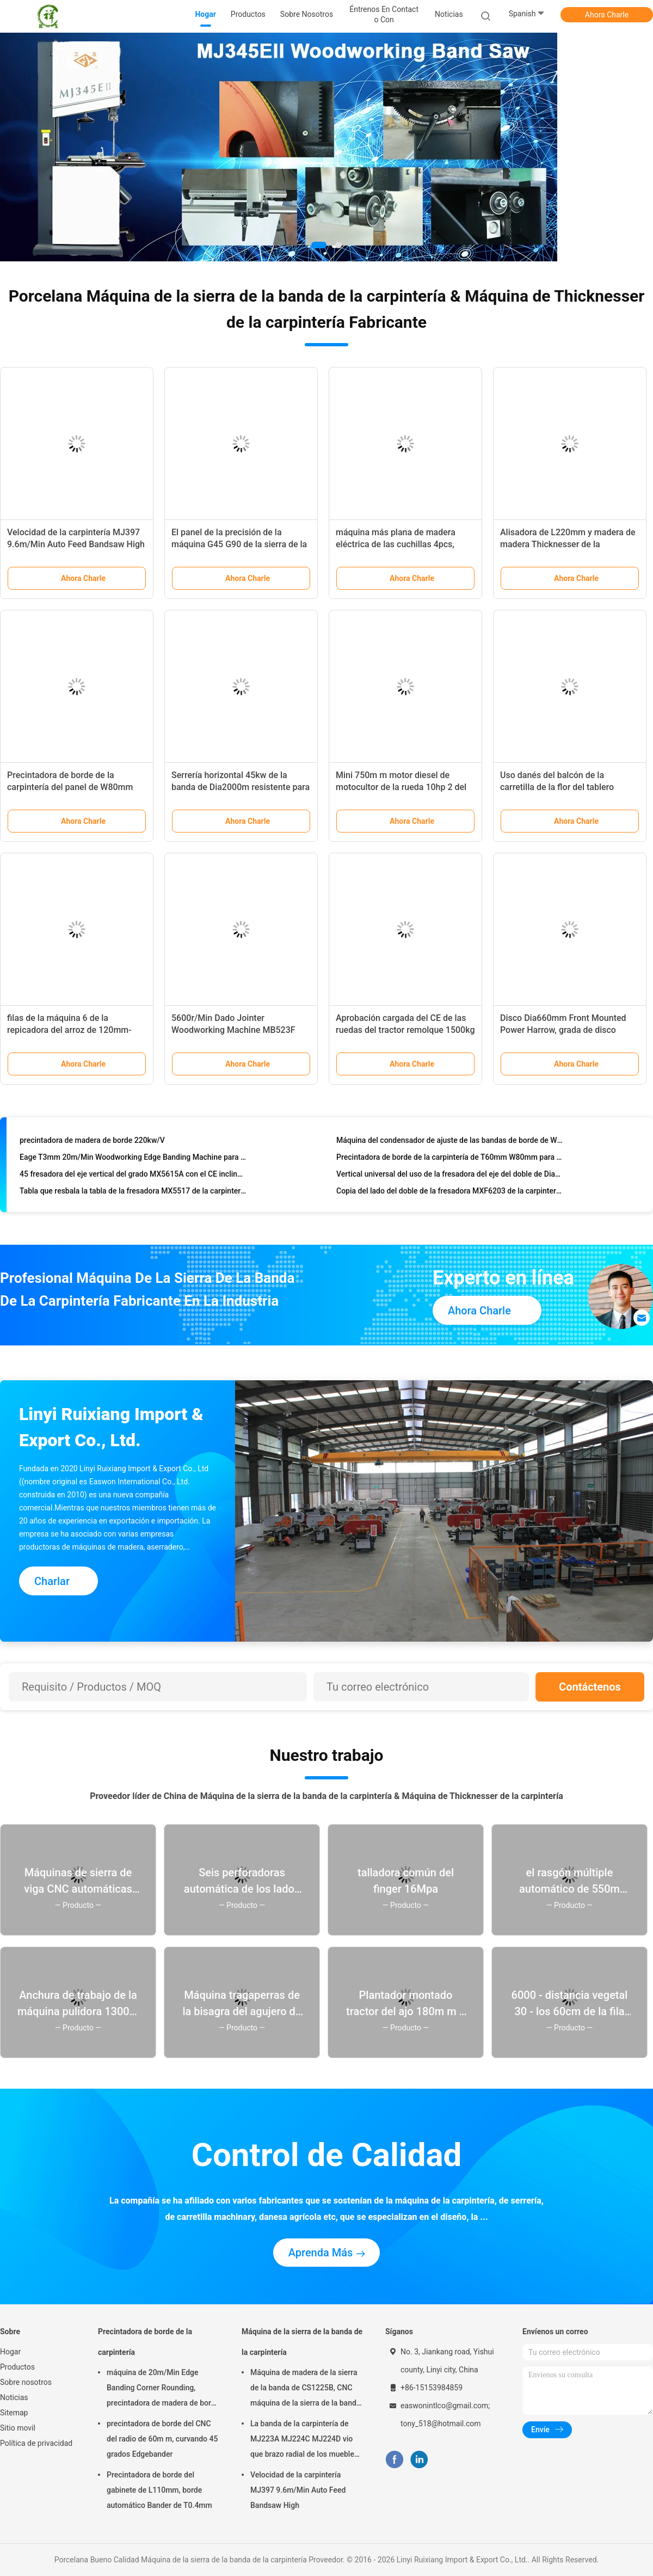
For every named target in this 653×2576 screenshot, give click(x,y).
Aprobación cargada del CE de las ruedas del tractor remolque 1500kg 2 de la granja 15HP (405, 1030)
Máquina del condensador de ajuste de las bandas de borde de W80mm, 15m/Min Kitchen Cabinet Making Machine (449, 1143)
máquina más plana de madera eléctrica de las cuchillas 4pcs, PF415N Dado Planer (395, 544)
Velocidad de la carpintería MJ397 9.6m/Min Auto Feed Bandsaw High (298, 2490)
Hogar (10, 2351)
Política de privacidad (36, 2443)
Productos (17, 2367)
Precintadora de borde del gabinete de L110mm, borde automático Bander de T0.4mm (159, 2490)
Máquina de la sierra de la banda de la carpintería (302, 2342)
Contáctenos (590, 1686)
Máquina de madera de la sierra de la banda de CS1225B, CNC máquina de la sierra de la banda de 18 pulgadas (305, 2389)
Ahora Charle (607, 14)
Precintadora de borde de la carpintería (145, 2342)
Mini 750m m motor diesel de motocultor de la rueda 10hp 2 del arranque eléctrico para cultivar (401, 787)
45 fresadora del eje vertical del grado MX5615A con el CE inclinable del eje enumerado (133, 1176)
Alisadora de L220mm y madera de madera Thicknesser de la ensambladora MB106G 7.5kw (568, 544)
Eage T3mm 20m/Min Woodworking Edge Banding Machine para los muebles (133, 1159)
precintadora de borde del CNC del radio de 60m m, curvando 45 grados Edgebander (162, 2438)
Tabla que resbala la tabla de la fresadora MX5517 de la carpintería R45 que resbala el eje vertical (133, 1193)
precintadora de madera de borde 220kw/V (92, 1143)
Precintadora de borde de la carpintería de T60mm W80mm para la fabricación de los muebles (449, 1159)
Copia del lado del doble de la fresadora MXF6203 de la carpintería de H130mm (449, 1193)
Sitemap (14, 2412)
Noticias (14, 2397)
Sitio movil (17, 2428)
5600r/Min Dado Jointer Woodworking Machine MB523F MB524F (233, 1030)
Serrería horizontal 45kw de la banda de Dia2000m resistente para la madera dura (240, 787)
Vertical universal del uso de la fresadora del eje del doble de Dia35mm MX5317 (449, 1176)
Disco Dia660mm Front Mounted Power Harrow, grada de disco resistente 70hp (563, 1030)
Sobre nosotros (26, 2382)
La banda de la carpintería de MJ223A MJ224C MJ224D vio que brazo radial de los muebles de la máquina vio (304, 2440)
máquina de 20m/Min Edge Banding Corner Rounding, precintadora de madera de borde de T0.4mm (163, 2389)
